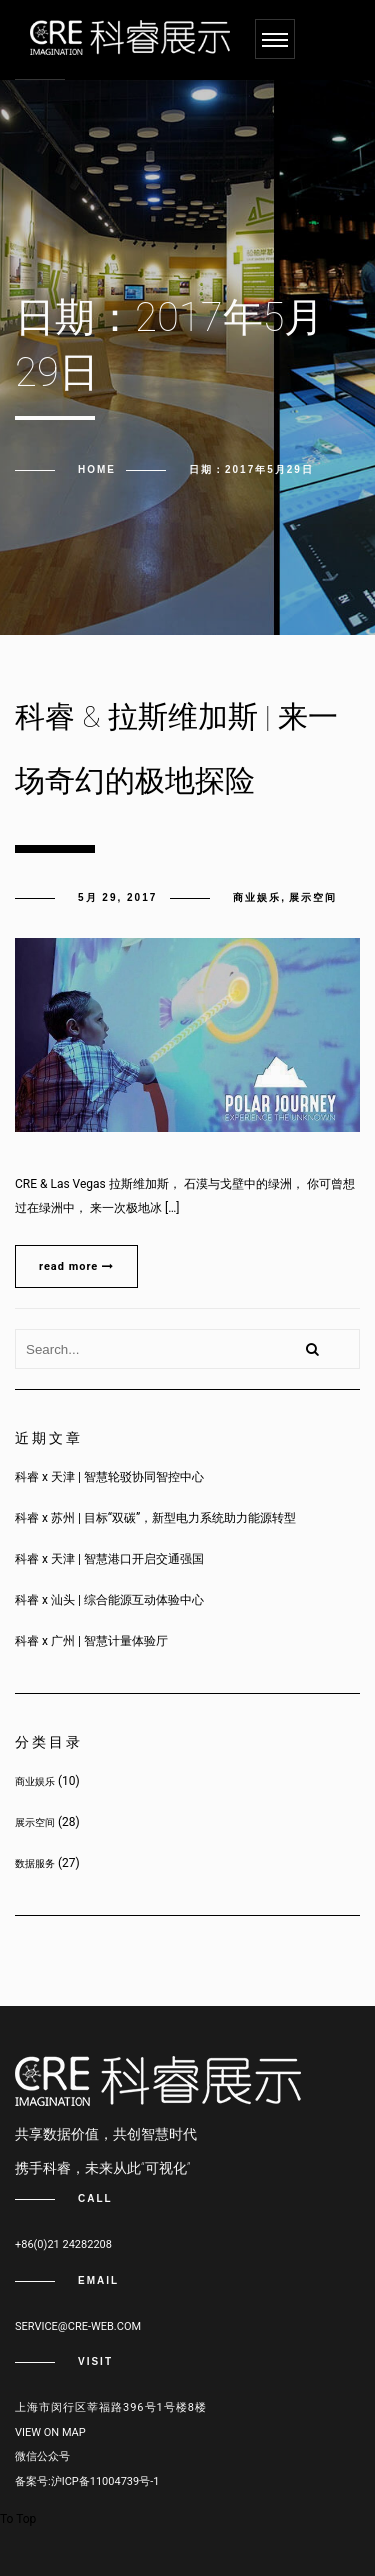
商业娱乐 (257, 897)
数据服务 (35, 1863)
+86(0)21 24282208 (63, 2244)
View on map (50, 2432)
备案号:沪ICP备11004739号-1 (87, 2481)
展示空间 (313, 897)
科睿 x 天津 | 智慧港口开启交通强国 (109, 1559)
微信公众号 (42, 2456)
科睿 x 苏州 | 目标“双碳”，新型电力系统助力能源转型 (155, 1518)
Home (97, 469)
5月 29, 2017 (117, 897)
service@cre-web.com (78, 2326)
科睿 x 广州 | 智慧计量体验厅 (91, 1641)
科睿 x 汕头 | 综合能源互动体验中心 (109, 1600)
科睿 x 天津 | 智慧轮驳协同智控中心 (109, 1477)
